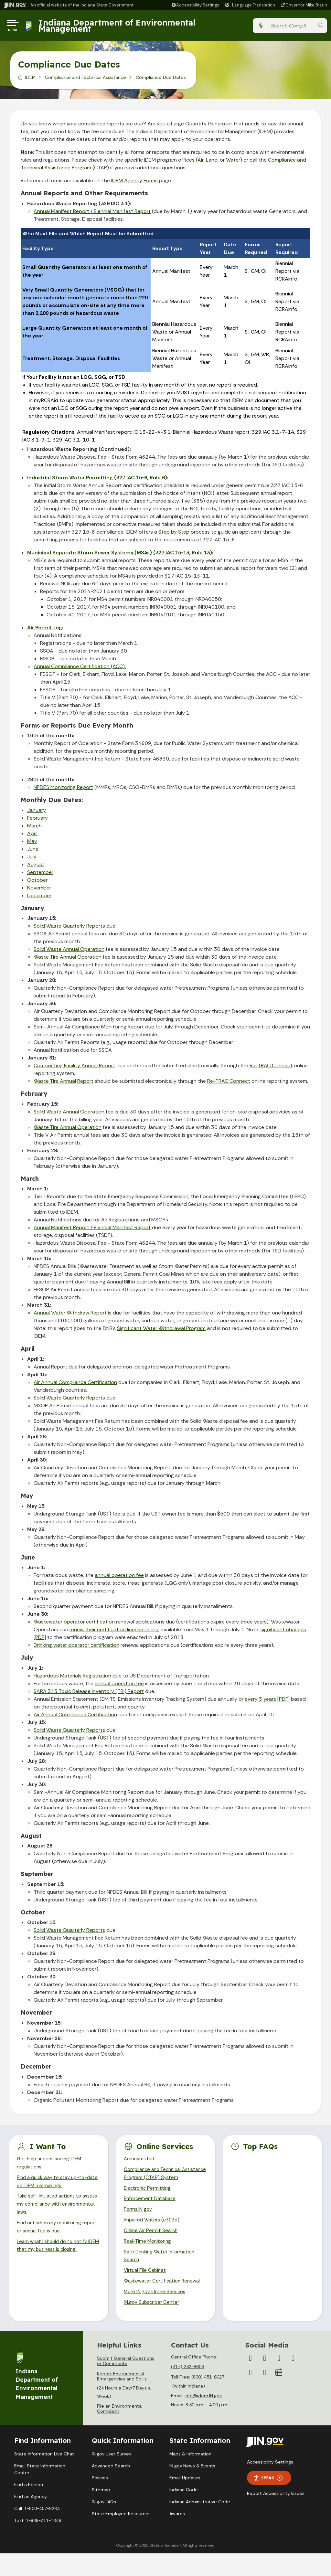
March (34, 828)
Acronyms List (140, 2162)
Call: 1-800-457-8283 (36, 2531)
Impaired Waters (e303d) (153, 2236)
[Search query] (291, 27)
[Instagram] (279, 2381)
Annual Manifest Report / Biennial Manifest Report (92, 213)
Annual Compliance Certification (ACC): (80, 668)
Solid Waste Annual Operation (69, 951)
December (39, 898)
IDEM (30, 80)
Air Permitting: (45, 630)
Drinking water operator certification (76, 1647)
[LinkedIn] (250, 2395)
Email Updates (184, 2500)
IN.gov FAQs (104, 2524)
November (39, 890)
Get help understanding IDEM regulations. (51, 2166)
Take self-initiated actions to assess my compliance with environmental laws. (51, 2211)
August (35, 867)
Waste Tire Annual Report (63, 1083)
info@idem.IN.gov (203, 2418)
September (40, 874)
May (32, 843)
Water (233, 162)
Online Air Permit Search (152, 2248)
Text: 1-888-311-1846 (37, 2543)
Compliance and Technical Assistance (85, 80)
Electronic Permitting (148, 2202)
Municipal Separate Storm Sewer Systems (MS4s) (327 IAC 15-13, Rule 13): (120, 555)
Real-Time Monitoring (149, 2259)
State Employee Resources (121, 2536)
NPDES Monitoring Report (63, 789)
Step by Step (173, 534)
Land (212, 162)
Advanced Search (111, 2488)
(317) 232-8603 (187, 2389)
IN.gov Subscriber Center (152, 2325)
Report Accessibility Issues (275, 2516)
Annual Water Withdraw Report (70, 1315)
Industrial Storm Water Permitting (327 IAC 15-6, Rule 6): (97, 480)
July (32, 859)
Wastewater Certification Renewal (164, 2302)
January (36, 812)
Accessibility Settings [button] (270, 2485)
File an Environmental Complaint (120, 2431)
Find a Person (28, 2507)
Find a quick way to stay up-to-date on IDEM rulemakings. (54, 2186)
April (32, 836)
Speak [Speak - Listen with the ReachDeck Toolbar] (268, 2500)
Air (201, 162)
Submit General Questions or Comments (125, 2383)
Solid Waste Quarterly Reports (69, 928)
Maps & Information (190, 2476)
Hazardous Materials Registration (72, 1678)
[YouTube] (293, 2381)
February (37, 820)
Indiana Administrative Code (199, 2524)
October (37, 882)
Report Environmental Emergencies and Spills (122, 2399)
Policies (100, 2500)
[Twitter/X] (265, 2381)
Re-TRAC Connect (271, 1068)
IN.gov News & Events (192, 2488)
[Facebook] (250, 2381)
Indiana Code (183, 2512)
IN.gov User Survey (112, 2476)
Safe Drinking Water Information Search (161, 2275)
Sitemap (101, 2512)
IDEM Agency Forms (134, 183)
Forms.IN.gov (138, 2225)
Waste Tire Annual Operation (67, 959)
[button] (195, 5)
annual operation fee (119, 1577)
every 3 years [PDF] (267, 1701)
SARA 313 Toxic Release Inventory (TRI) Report (89, 1693)
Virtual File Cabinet (146, 2290)
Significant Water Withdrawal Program (161, 1330)
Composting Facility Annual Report (74, 1068)
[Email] (265, 2395)
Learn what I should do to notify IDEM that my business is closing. (55, 2256)
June (32, 851)
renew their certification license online (113, 1632)
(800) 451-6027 (207, 2400)
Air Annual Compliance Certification (75, 1384)
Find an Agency (30, 2519)
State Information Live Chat (44, 2476)
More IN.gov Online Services (156, 2313)
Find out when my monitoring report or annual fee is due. (51, 2235)
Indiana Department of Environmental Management (119, 26)
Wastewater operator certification (74, 1624)
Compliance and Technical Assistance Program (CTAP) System (156, 2182)
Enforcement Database (151, 2213)
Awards (177, 2536)
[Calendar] (279, 2395)
